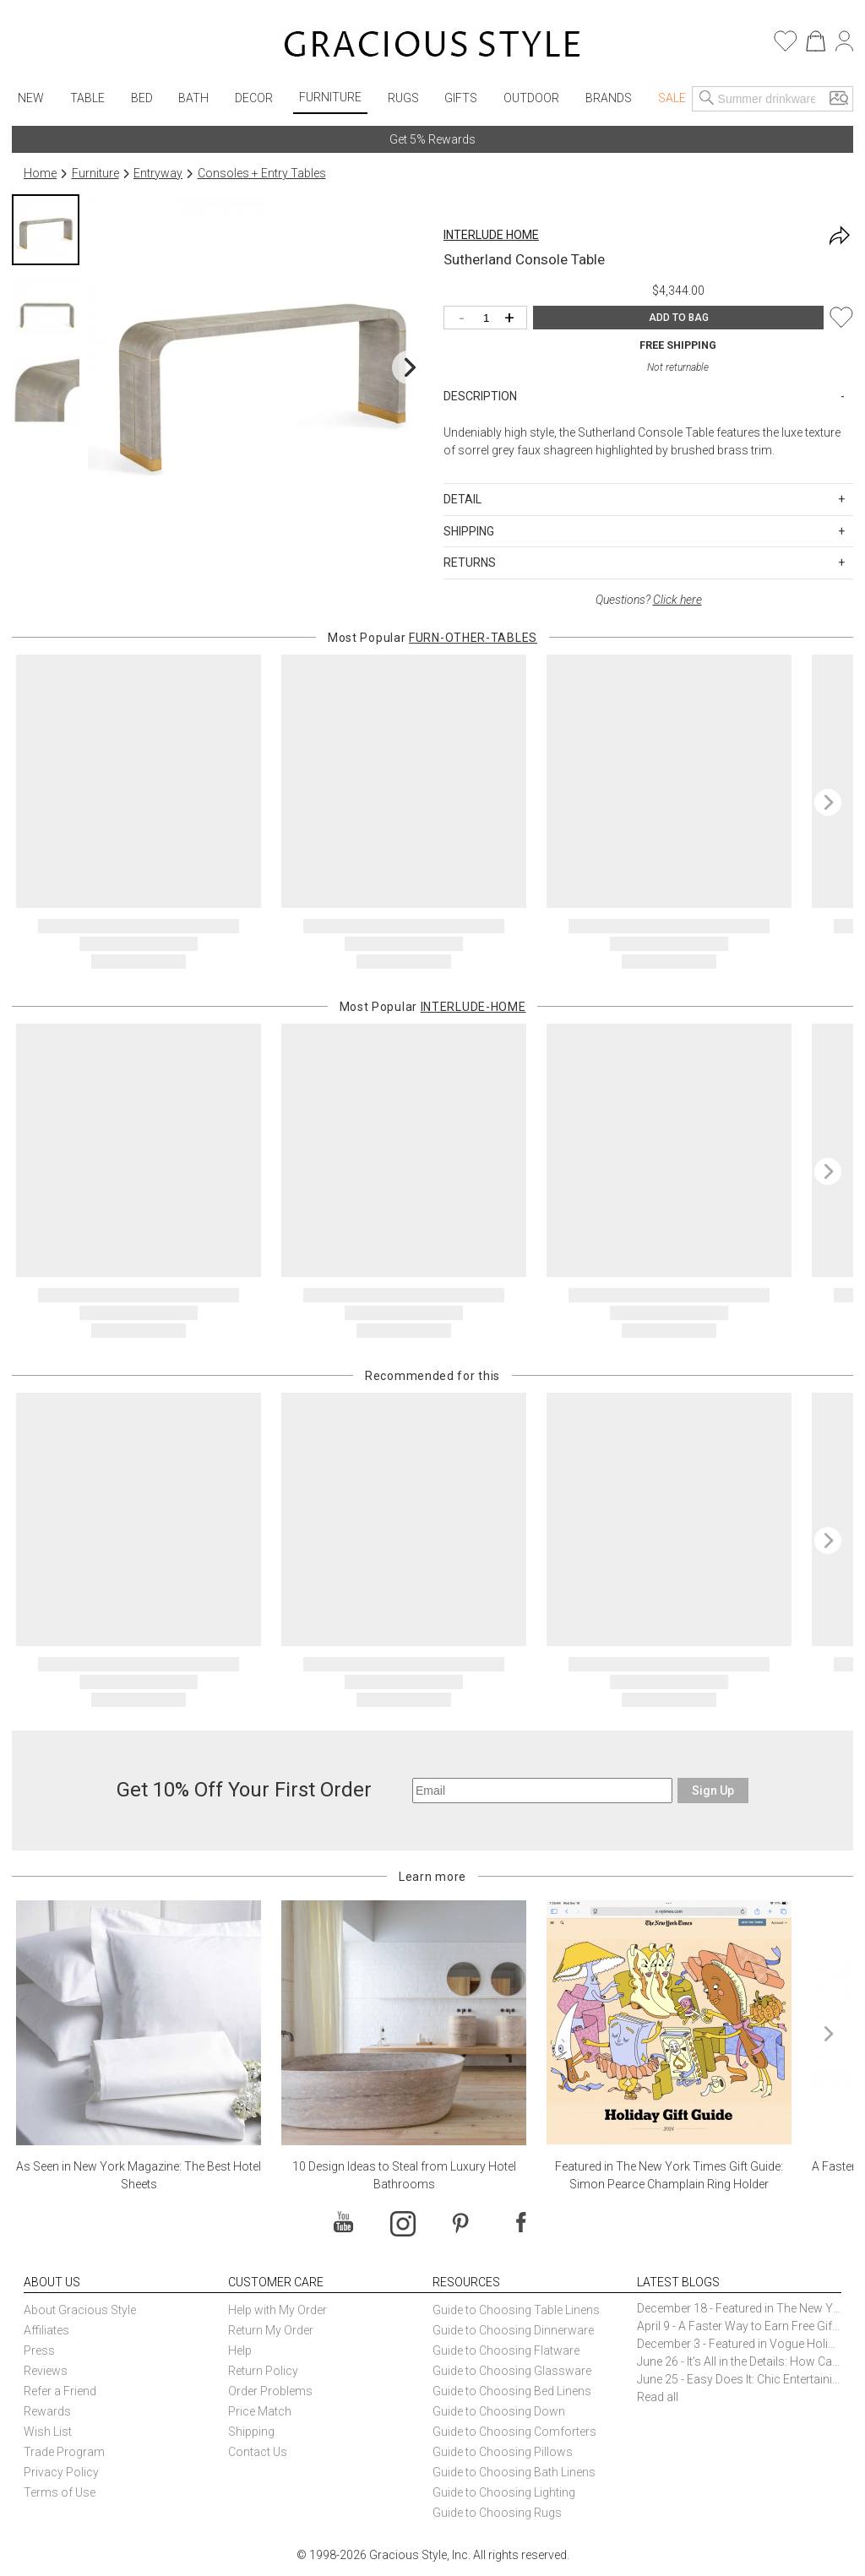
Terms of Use (59, 2492)
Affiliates (46, 2330)
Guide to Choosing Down (498, 2411)
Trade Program (64, 2452)
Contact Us (257, 2452)
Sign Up (713, 1790)
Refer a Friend (60, 2391)
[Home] (432, 46)
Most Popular (432, 637)
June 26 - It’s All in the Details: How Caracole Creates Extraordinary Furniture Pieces (739, 2361)
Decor (254, 98)
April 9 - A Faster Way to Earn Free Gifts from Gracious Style (739, 2326)
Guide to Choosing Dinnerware (513, 2330)
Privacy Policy (61, 2472)
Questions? (649, 599)
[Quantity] (489, 319)
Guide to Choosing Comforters (514, 2431)
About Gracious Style (80, 2310)
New (31, 98)
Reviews (46, 2371)
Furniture (330, 97)
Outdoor (531, 98)
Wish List (48, 2431)
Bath (193, 98)
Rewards (47, 2411)
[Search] (707, 99)
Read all (657, 2397)
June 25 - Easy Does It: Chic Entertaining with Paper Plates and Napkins (739, 2379)
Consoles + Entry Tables (262, 173)
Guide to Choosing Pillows (503, 2452)
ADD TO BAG (679, 317)
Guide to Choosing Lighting (505, 2492)
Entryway (157, 173)
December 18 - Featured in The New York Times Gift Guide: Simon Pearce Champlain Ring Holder (739, 2308)
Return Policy (263, 2371)
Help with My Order (277, 2310)
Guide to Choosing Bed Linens (511, 2391)
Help (240, 2350)
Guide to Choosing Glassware (511, 2371)
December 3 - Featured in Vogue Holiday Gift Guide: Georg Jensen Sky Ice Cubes (739, 2343)
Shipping (251, 2431)
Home (40, 173)
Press (39, 2350)
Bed (142, 98)
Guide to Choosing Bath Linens (514, 2472)
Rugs (403, 98)
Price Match (259, 2411)
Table (87, 98)
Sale (672, 98)
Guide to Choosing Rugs (497, 2512)
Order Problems (270, 2391)
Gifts (460, 98)
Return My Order (270, 2330)
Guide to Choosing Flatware (505, 2350)
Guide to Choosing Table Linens (516, 2310)
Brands (608, 98)
